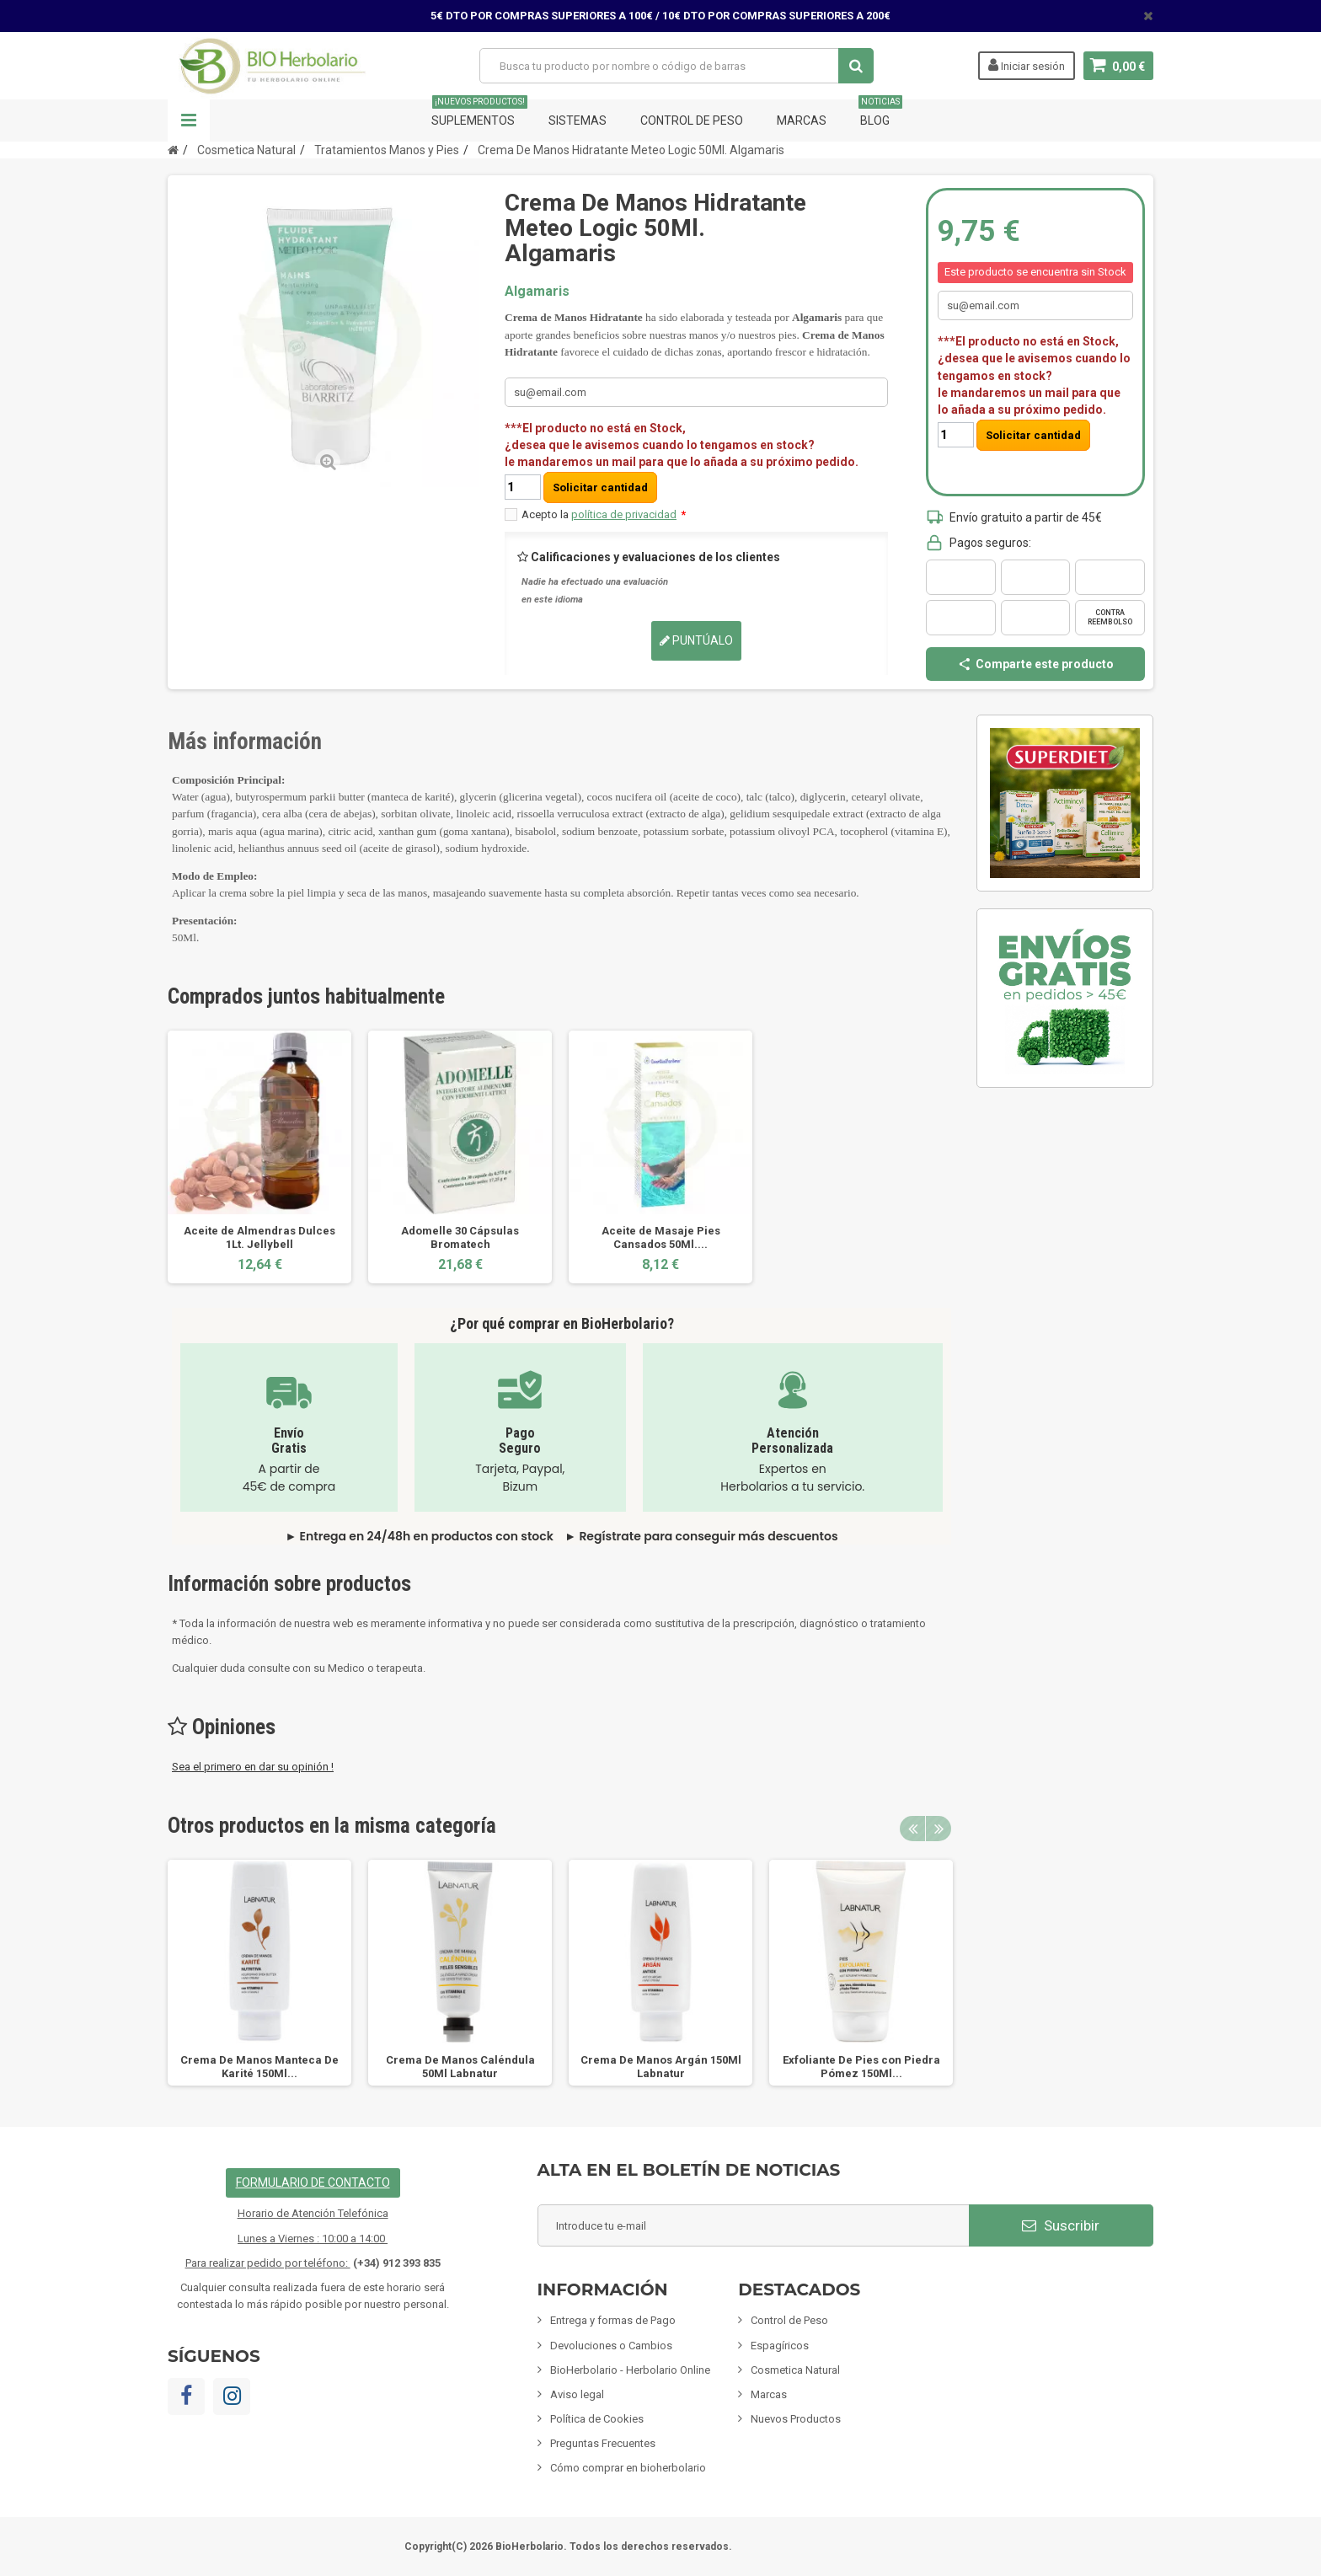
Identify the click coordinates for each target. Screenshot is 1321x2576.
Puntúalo (696, 640)
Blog (880, 113)
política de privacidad (624, 514)
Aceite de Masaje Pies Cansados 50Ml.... (661, 1237)
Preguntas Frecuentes (602, 2443)
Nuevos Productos (796, 2419)
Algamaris (537, 291)
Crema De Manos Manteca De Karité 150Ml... (259, 2067)
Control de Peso (691, 120)
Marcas (801, 120)
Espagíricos (780, 2345)
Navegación (189, 120)
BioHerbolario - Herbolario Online (630, 2370)
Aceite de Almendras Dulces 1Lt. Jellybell (259, 1237)
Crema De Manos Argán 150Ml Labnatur (660, 2067)
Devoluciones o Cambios (611, 2345)
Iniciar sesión (1026, 64)
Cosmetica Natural (795, 2370)
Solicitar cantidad (600, 487)
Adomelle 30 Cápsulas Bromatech (460, 1237)
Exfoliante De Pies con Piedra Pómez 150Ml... (861, 2067)
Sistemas (577, 120)
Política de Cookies (597, 2419)
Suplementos (479, 113)
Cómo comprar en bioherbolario (628, 2467)
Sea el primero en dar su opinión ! (253, 1766)
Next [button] (938, 1828)
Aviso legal (577, 2394)
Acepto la (603, 514)
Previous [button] (912, 1828)
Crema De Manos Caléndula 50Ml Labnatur (460, 2067)
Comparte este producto (1035, 664)
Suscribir (1060, 2225)
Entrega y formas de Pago (613, 2320)
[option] (259, 1157)
